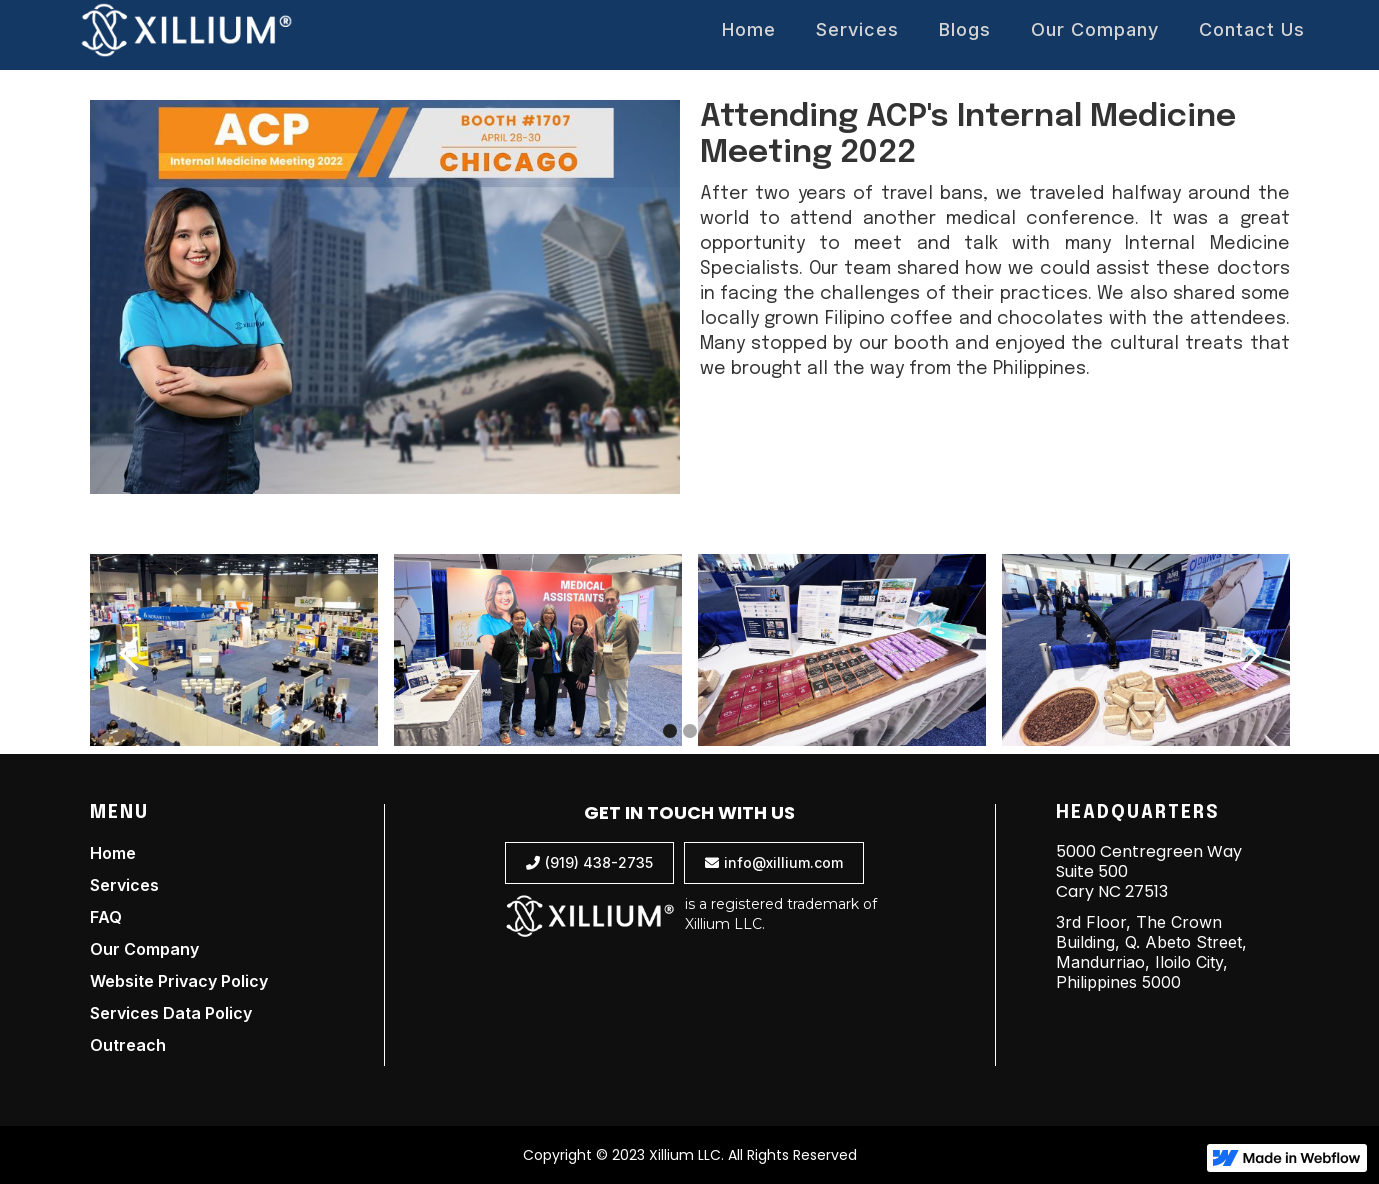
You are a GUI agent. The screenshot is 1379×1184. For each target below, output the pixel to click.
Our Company (1095, 29)
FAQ (106, 917)
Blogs (965, 29)
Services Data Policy (171, 1013)
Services (857, 29)
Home (749, 29)
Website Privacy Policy (179, 981)
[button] (130, 654)
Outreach (128, 1045)
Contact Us (1252, 29)
